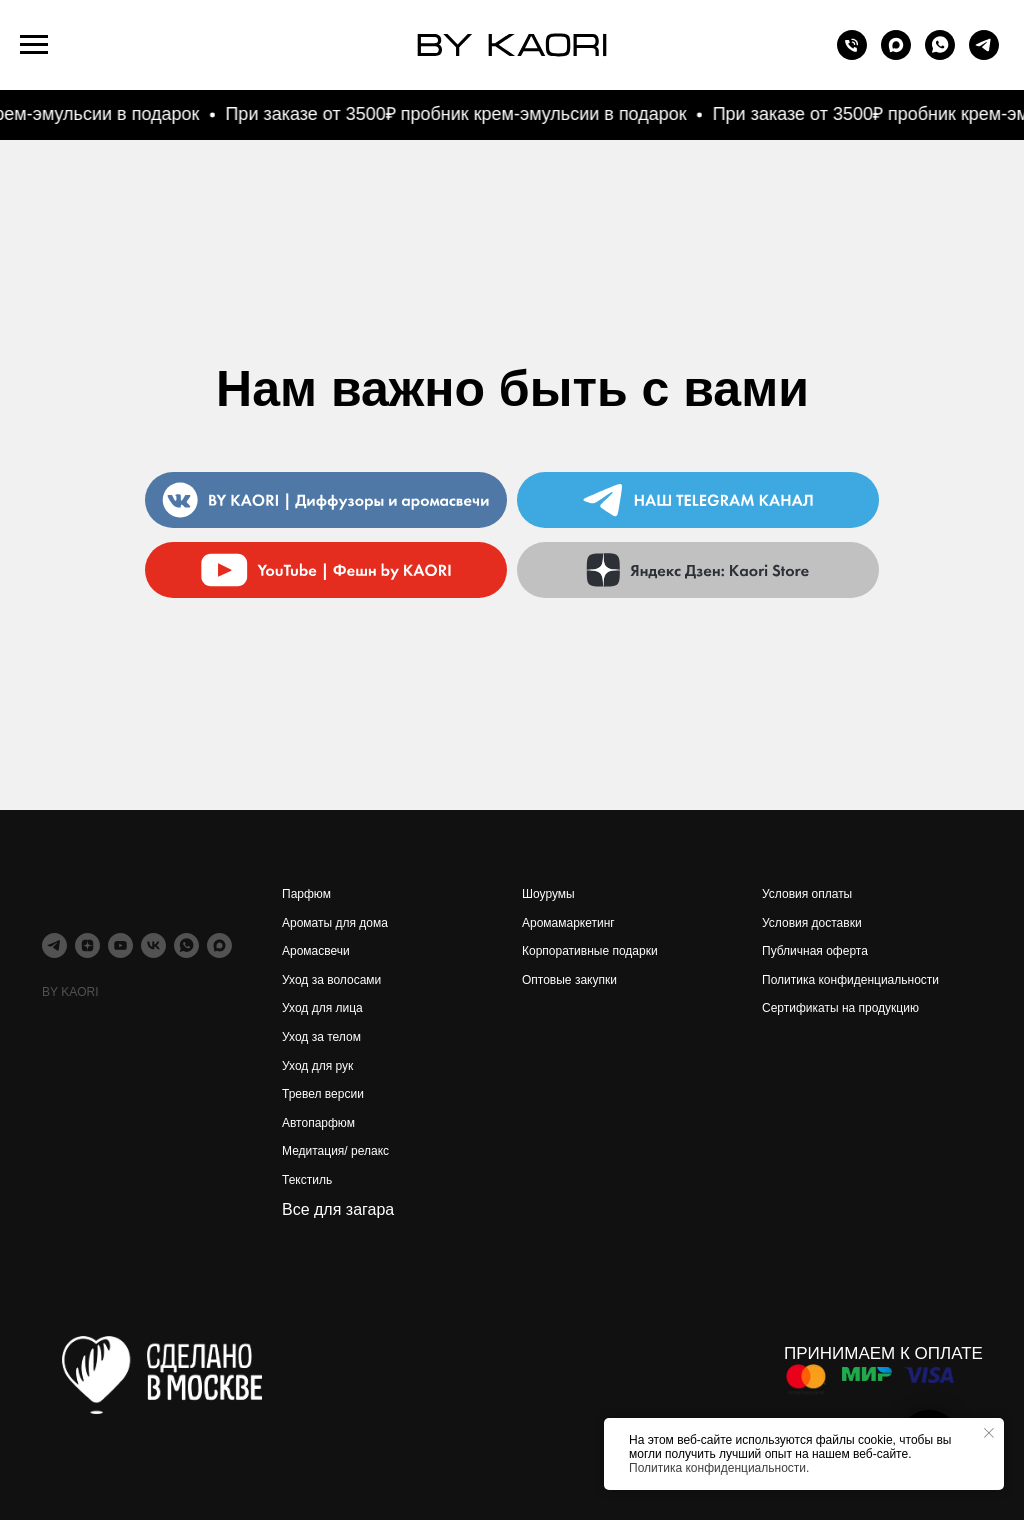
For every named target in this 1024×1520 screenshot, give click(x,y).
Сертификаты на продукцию (840, 1008)
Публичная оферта (815, 951)
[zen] (87, 945)
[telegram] (984, 54)
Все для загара (338, 1209)
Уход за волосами (331, 980)
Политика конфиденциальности (850, 980)
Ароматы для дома (335, 923)
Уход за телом (321, 1037)
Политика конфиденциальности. (719, 1468)
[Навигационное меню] (34, 45)
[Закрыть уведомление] (989, 1433)
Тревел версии (323, 1094)
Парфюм (306, 894)
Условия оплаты (807, 894)
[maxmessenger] (896, 54)
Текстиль (307, 1180)
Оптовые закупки (569, 980)
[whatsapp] (940, 54)
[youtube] (120, 945)
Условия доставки (812, 923)
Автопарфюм (318, 1123)
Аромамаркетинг (568, 923)
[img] (698, 570)
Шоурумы (548, 894)
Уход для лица (322, 1008)
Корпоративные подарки (590, 951)
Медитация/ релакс (335, 1151)
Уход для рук (317, 1066)
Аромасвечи (316, 951)
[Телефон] (852, 54)
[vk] (153, 945)
